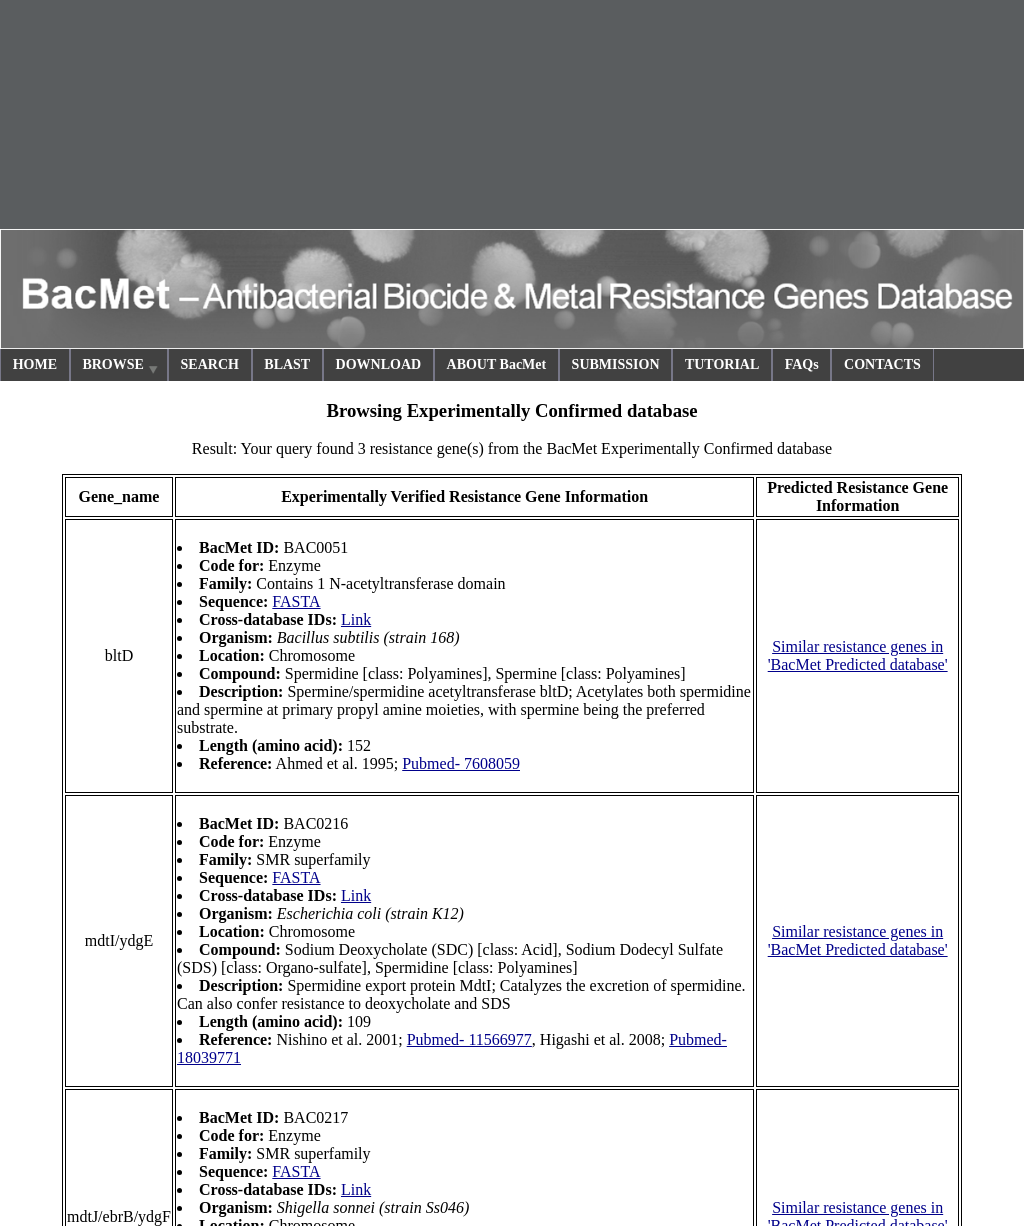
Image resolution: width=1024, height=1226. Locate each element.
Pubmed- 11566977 (469, 1039)
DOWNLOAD (379, 364)
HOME (35, 364)
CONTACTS (882, 364)
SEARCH (210, 364)
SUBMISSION (616, 364)
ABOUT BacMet (497, 364)
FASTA (296, 601)
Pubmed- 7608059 (461, 763)
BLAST (287, 364)
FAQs (802, 364)
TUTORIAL (722, 364)
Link (356, 619)
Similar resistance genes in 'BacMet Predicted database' (858, 655)
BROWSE (121, 367)
